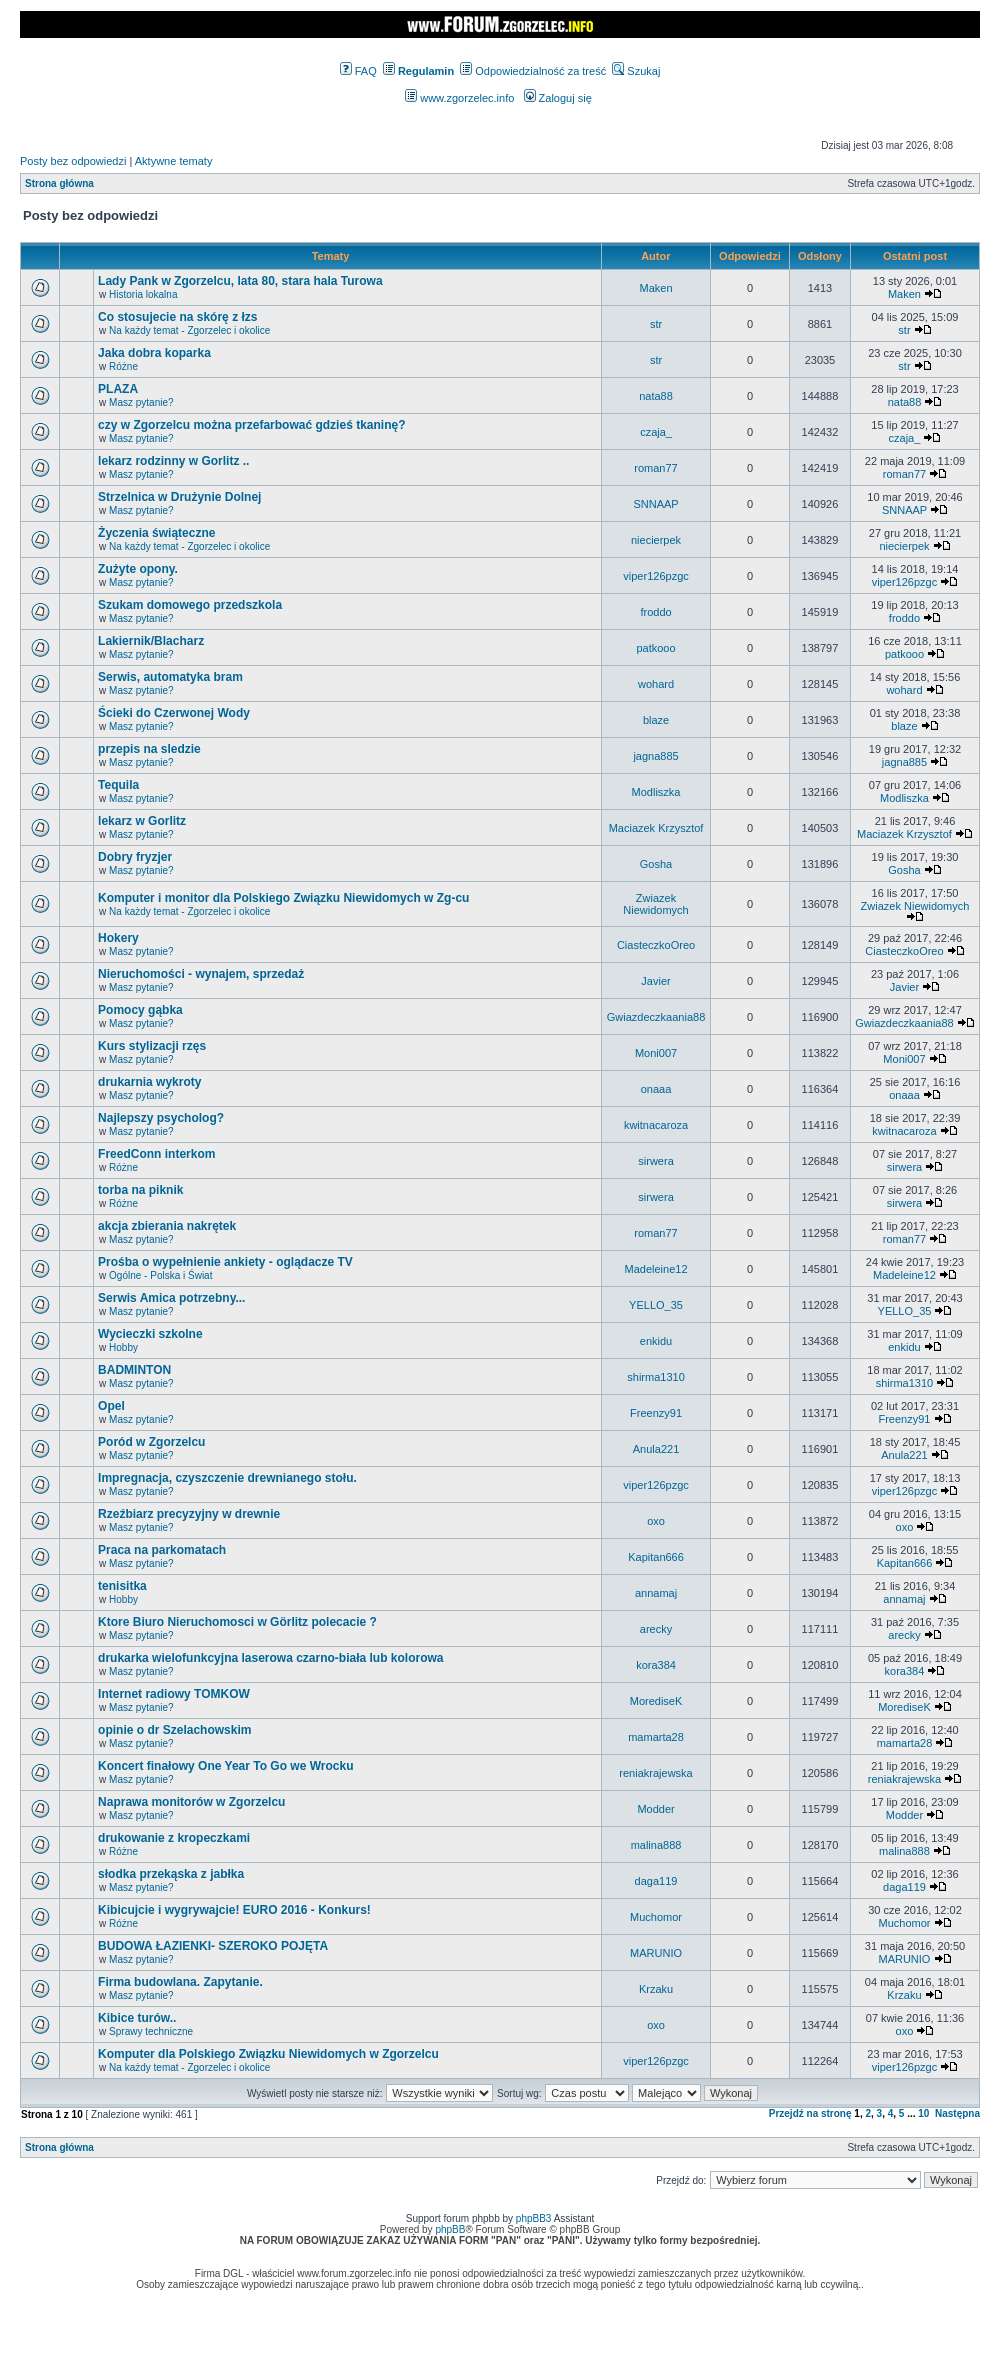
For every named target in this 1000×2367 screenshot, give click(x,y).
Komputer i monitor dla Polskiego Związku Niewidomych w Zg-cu (283, 898)
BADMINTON (134, 1370)
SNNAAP (655, 504)
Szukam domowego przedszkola (190, 605)
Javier (655, 981)
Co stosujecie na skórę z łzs (177, 317)
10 (923, 2113)
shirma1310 (655, 1377)
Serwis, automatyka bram (170, 677)
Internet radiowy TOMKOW (174, 1694)
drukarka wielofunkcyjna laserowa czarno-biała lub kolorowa (270, 1658)
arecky (656, 1629)
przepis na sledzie (149, 749)
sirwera (655, 1161)
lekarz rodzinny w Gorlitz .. (173, 461)
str (656, 324)
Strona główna (59, 183)
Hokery (118, 938)
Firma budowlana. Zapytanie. (180, 1982)
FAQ (358, 71)
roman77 (655, 468)
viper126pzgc (655, 576)
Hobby (123, 1347)
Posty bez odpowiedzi (73, 161)
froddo (655, 612)
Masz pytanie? (141, 402)
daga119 (656, 1881)
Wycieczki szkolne (150, 1334)
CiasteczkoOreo (656, 945)
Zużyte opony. (138, 569)
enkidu (656, 1341)
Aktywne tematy (174, 161)
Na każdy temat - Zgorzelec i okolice (189, 330)
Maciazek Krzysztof (656, 828)
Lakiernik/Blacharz (151, 641)
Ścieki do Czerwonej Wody (174, 713)
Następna (957, 2113)
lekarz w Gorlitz (142, 821)
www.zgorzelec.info (459, 98)
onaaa (656, 1089)
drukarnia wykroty (149, 1082)
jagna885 (655, 756)
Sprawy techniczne (151, 2031)
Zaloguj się (558, 98)
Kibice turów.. (137, 2018)
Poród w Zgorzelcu (151, 1442)
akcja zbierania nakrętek (167, 1226)
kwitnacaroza (656, 1125)
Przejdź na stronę (810, 2113)
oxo (656, 1521)
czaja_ (656, 432)
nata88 (656, 396)
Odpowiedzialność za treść (533, 71)
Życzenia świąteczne (156, 533)
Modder (655, 1809)
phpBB (450, 2229)
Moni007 (656, 1053)
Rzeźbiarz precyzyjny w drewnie (189, 1514)
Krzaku (656, 1989)
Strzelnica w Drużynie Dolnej (179, 497)
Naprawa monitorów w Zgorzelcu (191, 1802)
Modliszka (656, 792)
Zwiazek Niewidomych (655, 904)
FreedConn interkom (156, 1154)
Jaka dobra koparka (154, 353)
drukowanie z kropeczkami (174, 1838)
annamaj (656, 1593)
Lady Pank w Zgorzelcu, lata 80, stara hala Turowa (240, 281)
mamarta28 (656, 1737)
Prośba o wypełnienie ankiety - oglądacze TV (225, 1262)
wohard (656, 684)
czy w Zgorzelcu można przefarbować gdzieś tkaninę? (251, 425)
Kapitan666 (656, 1557)
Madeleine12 (656, 1269)
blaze (656, 720)
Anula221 (656, 1449)
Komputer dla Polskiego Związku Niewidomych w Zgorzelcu (268, 2054)
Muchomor (656, 1917)
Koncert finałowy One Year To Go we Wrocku (225, 1766)
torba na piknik (140, 1190)
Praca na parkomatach (162, 1550)
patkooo (655, 648)
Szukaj (636, 71)
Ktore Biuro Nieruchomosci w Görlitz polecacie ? (237, 1622)
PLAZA (118, 389)
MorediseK (656, 1701)
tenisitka (122, 1586)
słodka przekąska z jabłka (171, 1874)
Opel (111, 1406)
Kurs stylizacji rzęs (152, 1046)
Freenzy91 (656, 1413)
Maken (656, 288)
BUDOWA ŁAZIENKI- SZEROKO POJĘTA (213, 1946)
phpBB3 (534, 2218)
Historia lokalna (143, 294)
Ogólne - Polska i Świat (160, 1275)
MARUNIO (656, 1953)
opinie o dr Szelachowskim (174, 1730)
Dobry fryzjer (135, 857)
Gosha (656, 864)
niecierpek (656, 540)
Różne (123, 366)
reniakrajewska (655, 1773)
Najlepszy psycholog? (161, 1118)
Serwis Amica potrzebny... (171, 1298)
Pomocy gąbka (140, 1010)
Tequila (118, 785)
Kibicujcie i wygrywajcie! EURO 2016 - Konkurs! (234, 1910)
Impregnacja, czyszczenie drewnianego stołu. (227, 1478)
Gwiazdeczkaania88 (656, 1017)
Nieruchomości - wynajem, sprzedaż (201, 974)
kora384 (656, 1665)
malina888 (656, 1845)
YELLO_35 (656, 1305)
